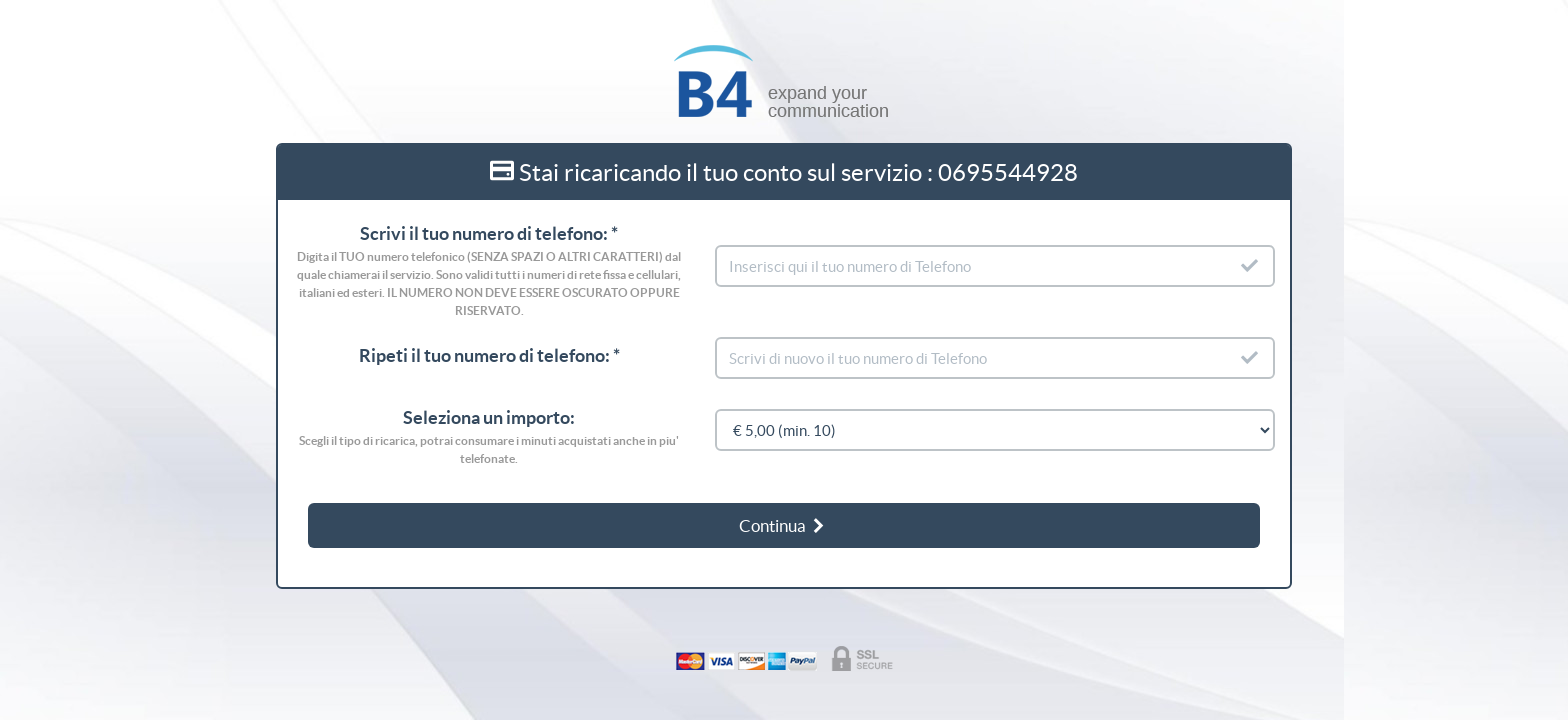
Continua (783, 525)
